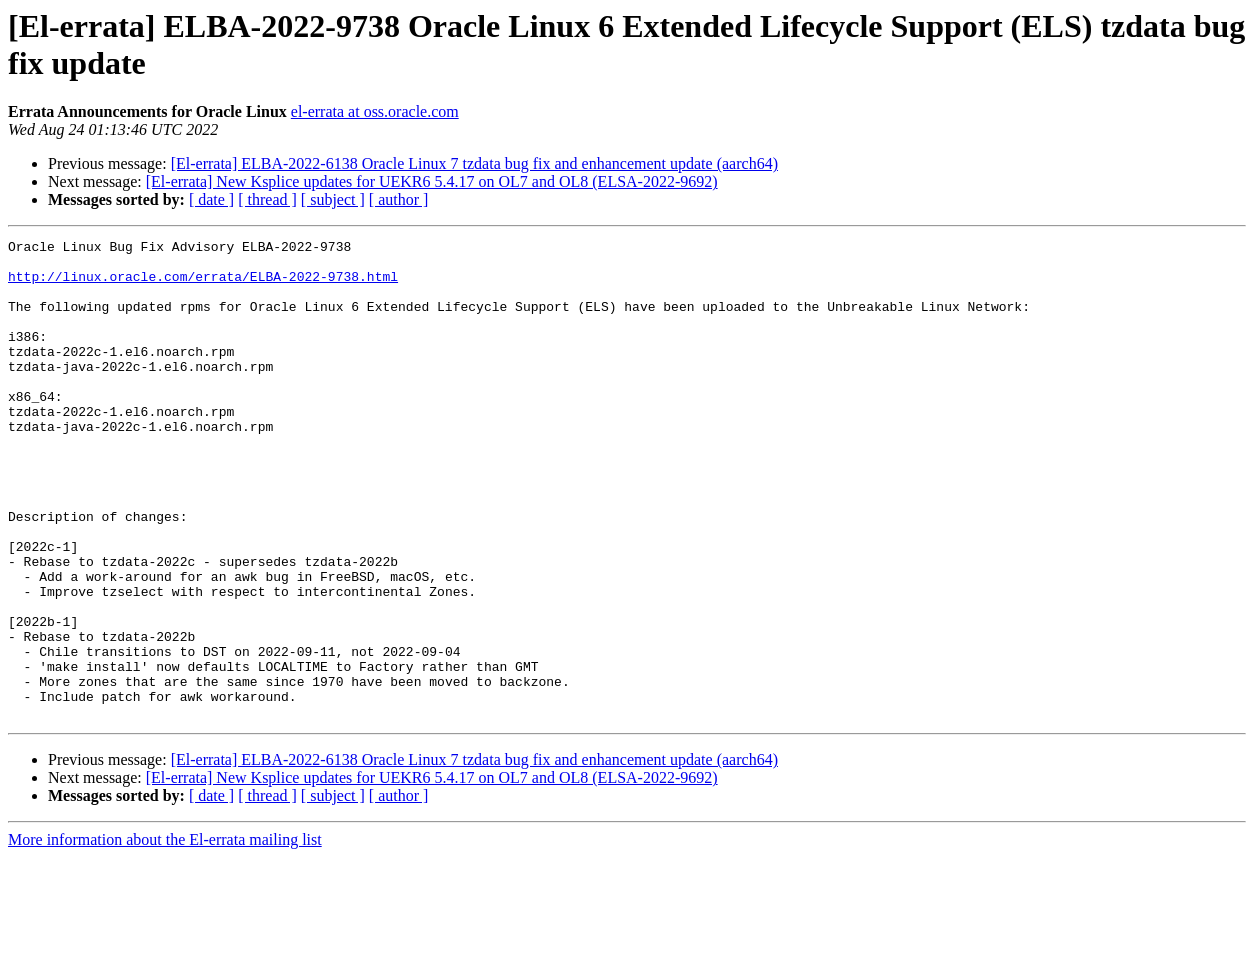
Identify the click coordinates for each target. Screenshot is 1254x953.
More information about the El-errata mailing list (165, 935)
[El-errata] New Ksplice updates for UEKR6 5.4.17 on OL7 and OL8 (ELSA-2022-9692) (432, 181)
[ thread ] (267, 199)
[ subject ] (333, 199)
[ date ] (211, 199)
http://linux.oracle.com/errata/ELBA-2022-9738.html (203, 285)
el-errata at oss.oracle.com (375, 111)
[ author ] (399, 199)
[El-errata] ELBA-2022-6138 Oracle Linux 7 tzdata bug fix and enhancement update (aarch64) (474, 163)
